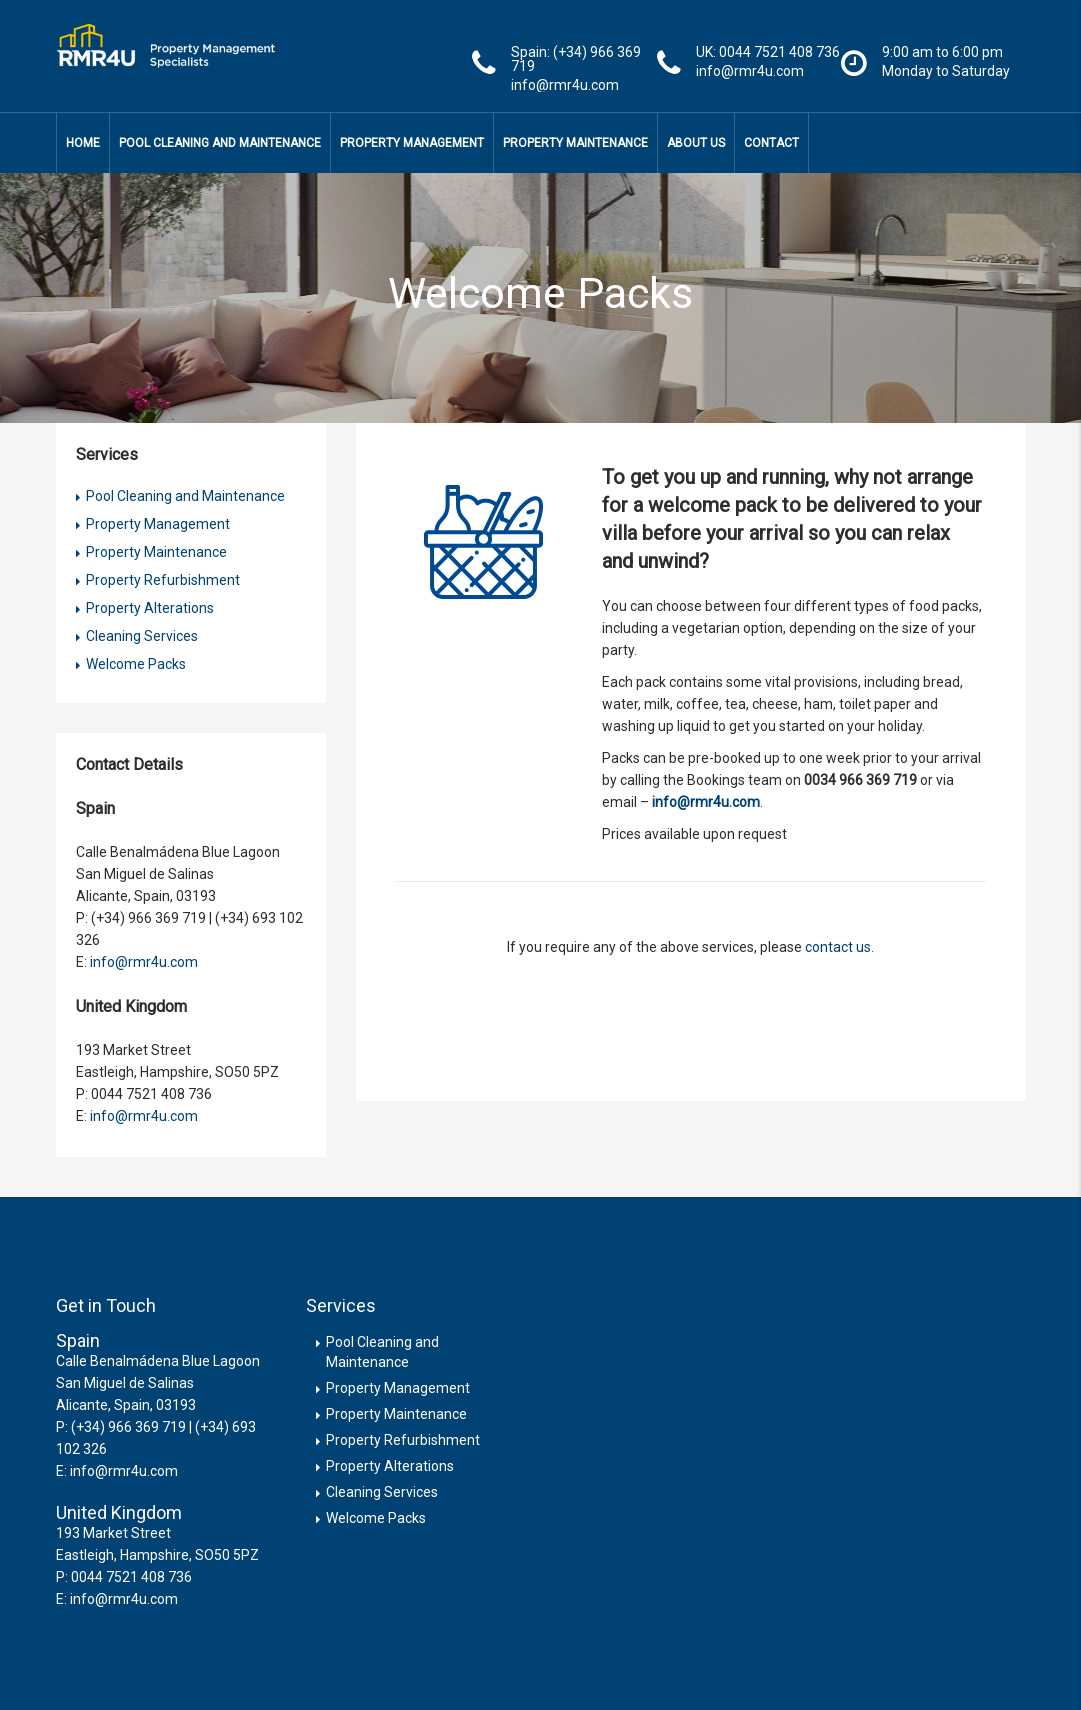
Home (83, 143)
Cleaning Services (142, 636)
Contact (771, 143)
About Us (696, 143)
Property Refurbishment (163, 580)
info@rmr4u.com (144, 962)
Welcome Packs (136, 664)
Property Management (412, 143)
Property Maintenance (575, 143)
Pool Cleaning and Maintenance (220, 143)
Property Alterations (150, 608)
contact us (838, 947)
